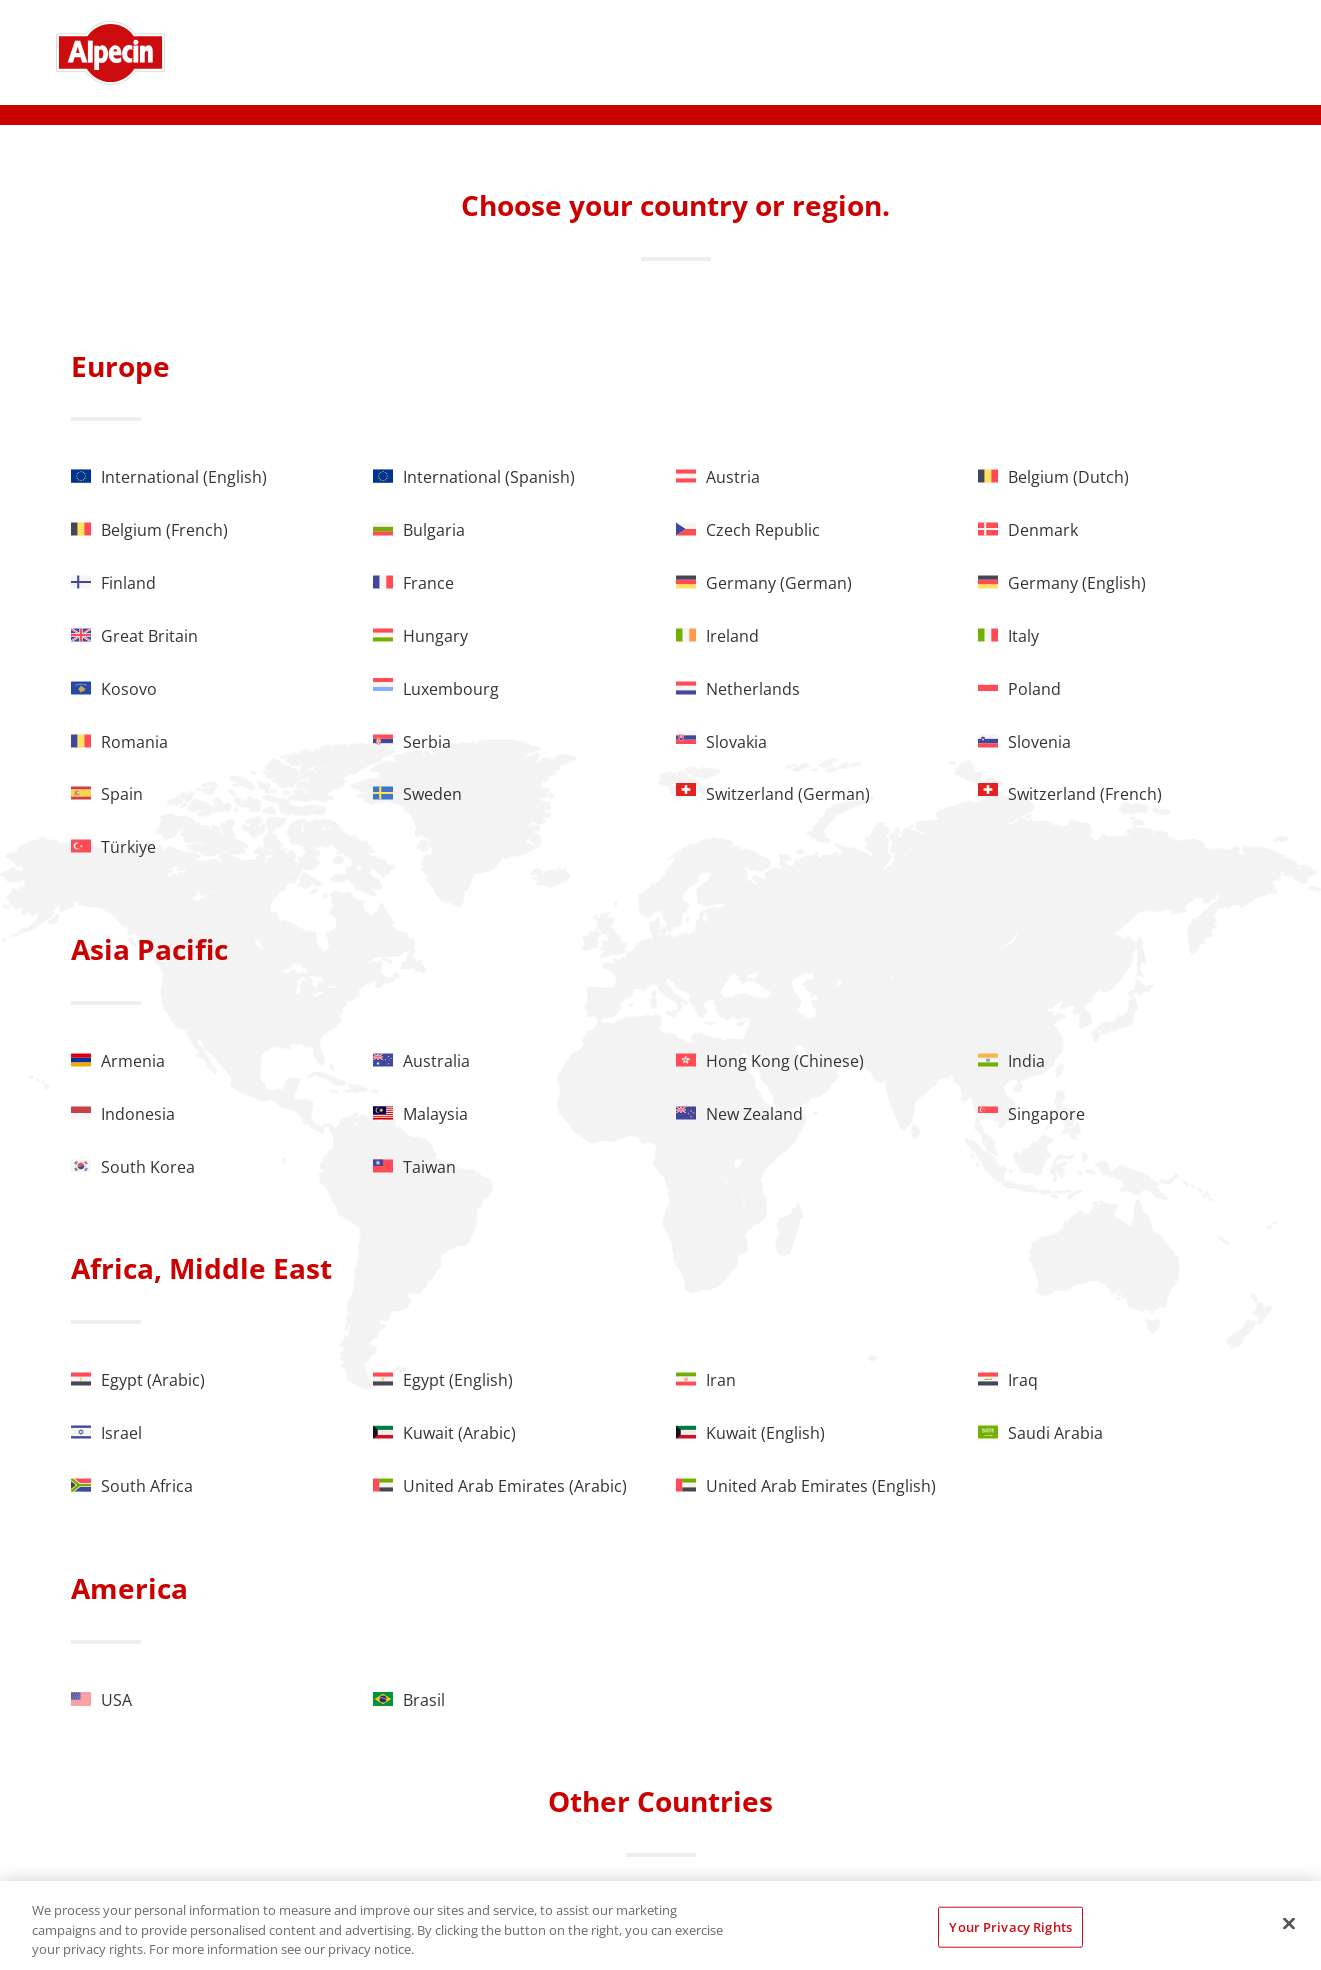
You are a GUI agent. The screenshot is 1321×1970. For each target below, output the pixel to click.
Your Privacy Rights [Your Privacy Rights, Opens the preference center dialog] (1010, 1926)
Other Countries (660, 1801)
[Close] (1289, 1923)
